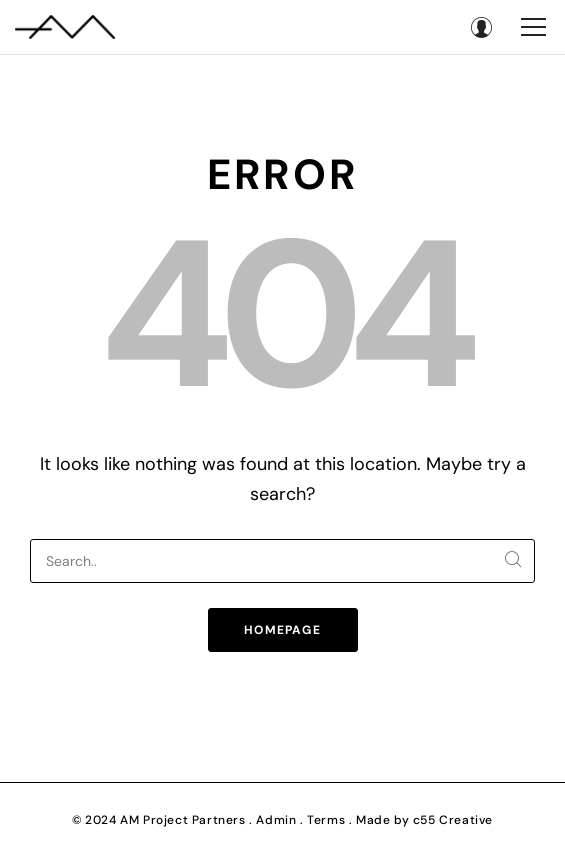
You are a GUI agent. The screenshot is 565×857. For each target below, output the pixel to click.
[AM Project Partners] (65, 27)
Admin (276, 820)
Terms (326, 820)
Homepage (282, 630)
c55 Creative (453, 820)
